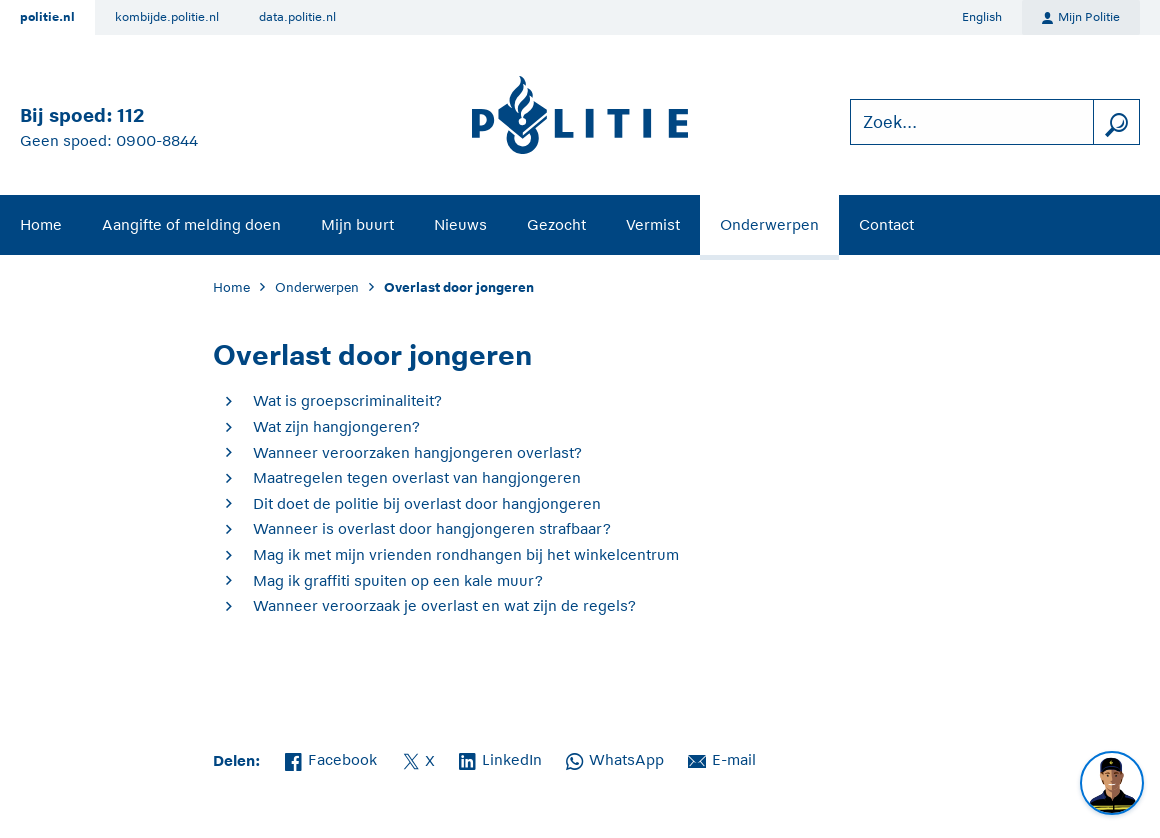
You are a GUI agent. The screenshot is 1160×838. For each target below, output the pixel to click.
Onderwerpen (769, 224)
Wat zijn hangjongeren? (336, 426)
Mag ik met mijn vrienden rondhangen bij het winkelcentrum (466, 554)
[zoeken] (1116, 122)
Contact (886, 224)
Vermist (653, 224)
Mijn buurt (357, 224)
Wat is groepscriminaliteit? (347, 400)
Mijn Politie (1081, 18)
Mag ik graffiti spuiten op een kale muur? (398, 580)
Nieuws (460, 224)
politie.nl (47, 17)
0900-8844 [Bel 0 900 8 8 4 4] (157, 140)
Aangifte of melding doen (191, 224)
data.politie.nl (297, 17)
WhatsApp (615, 758)
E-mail (722, 758)
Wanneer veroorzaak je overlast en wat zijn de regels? (444, 605)
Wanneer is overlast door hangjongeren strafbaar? (432, 528)
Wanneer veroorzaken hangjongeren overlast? (417, 452)
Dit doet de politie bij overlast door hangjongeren (427, 503)
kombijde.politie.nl (167, 17)
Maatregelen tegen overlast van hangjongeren (417, 477)
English (982, 17)
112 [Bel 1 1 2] (130, 115)
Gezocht (556, 224)
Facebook (331, 758)
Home (41, 224)
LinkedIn (500, 758)
